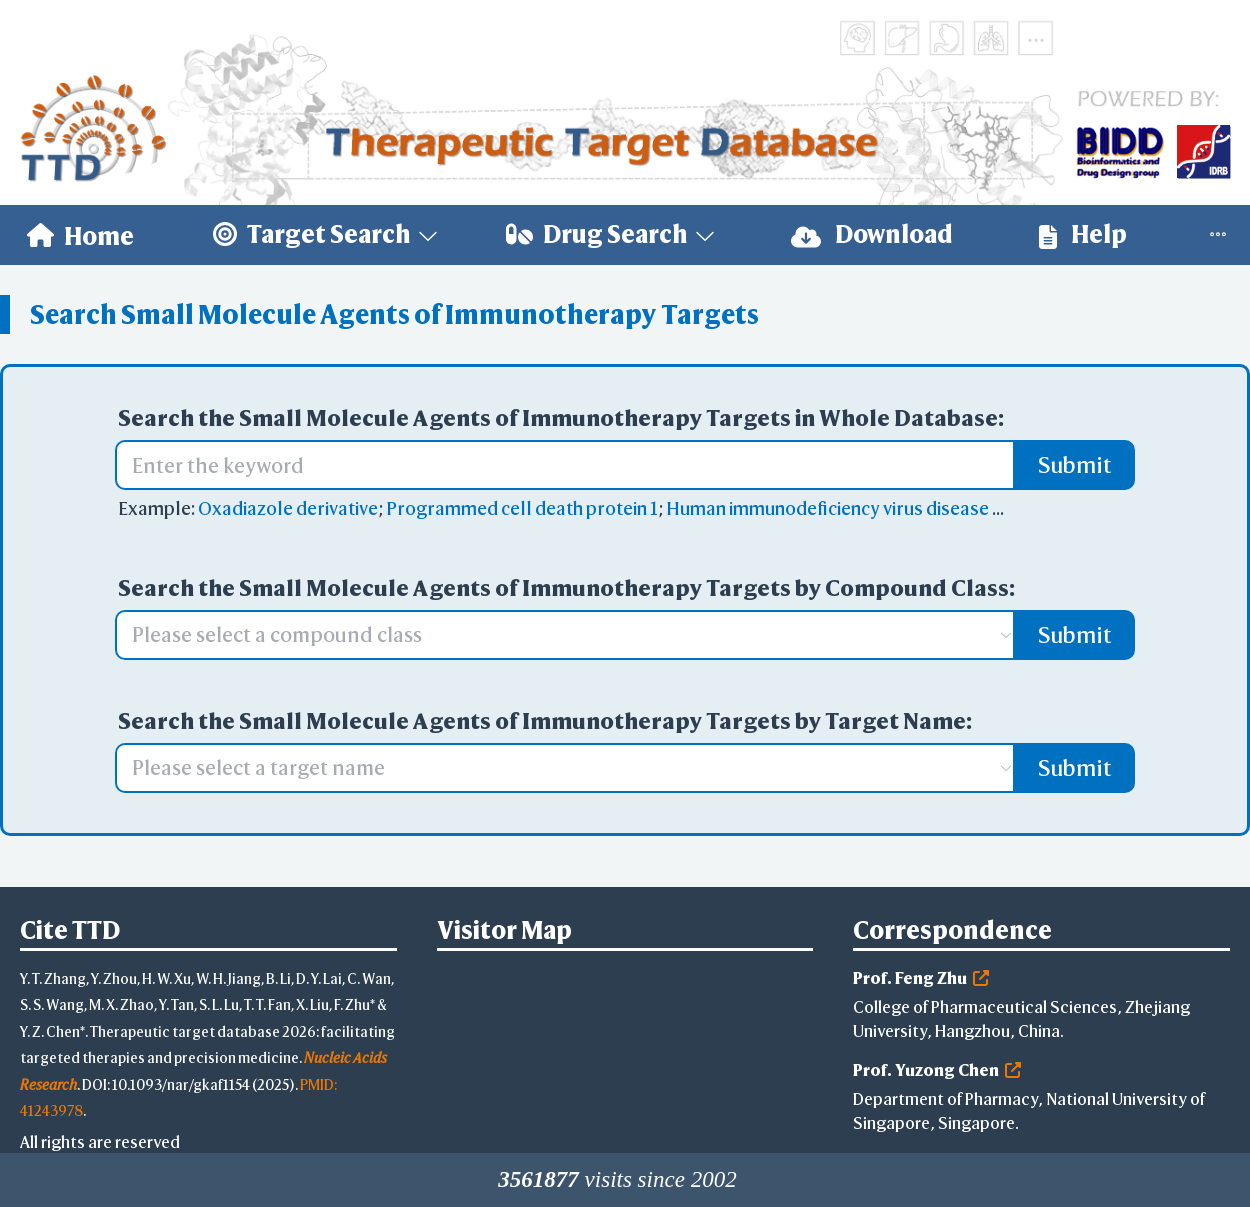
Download (872, 234)
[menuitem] (80, 235)
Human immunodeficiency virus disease (827, 508)
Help (1083, 234)
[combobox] (555, 635)
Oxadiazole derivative (288, 508)
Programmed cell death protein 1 (522, 508)
